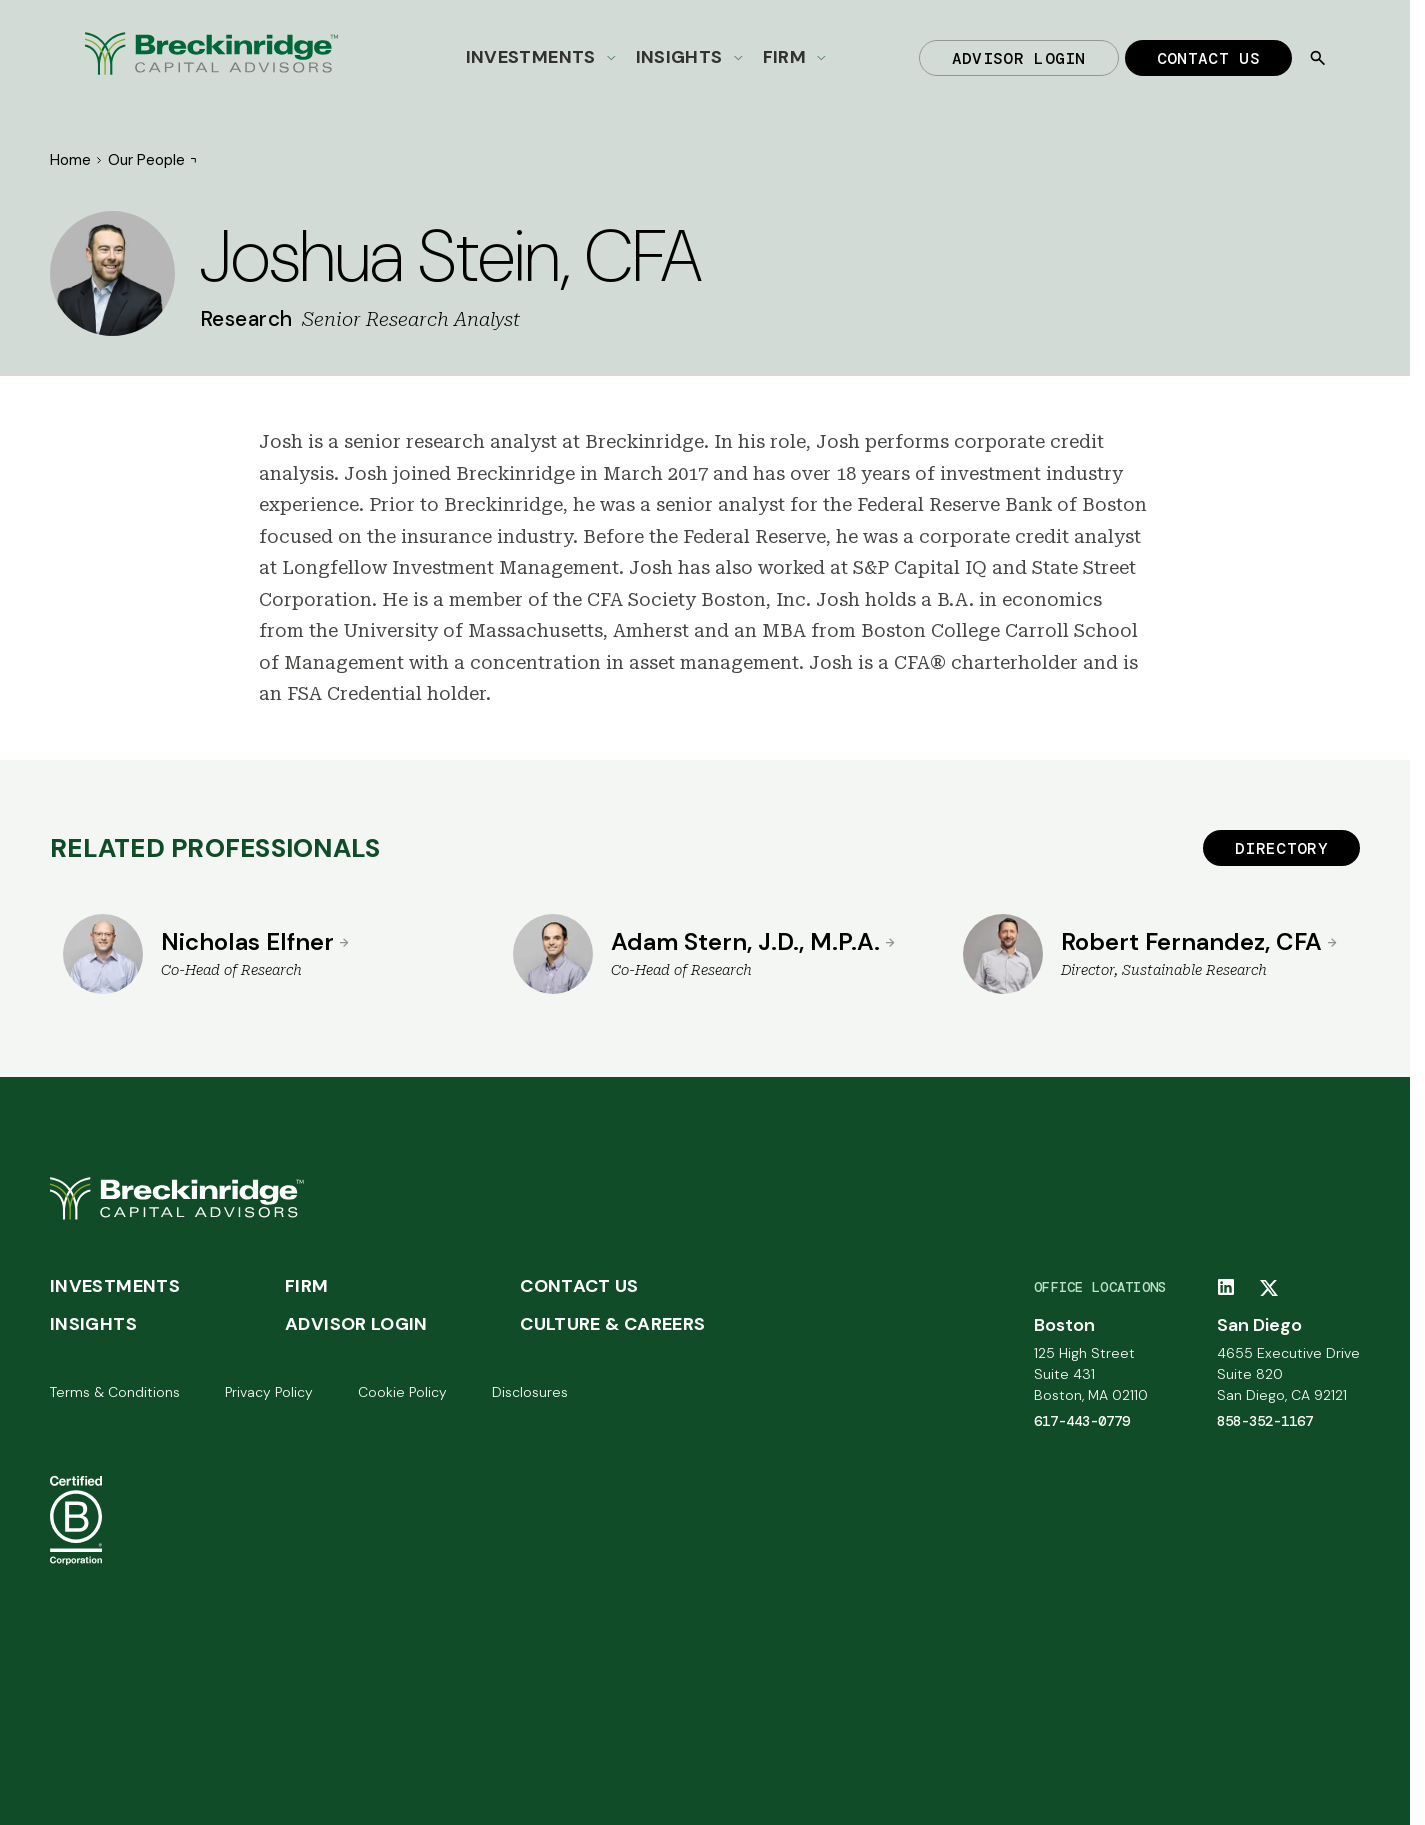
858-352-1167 (1265, 1421)
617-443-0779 (1082, 1421)
